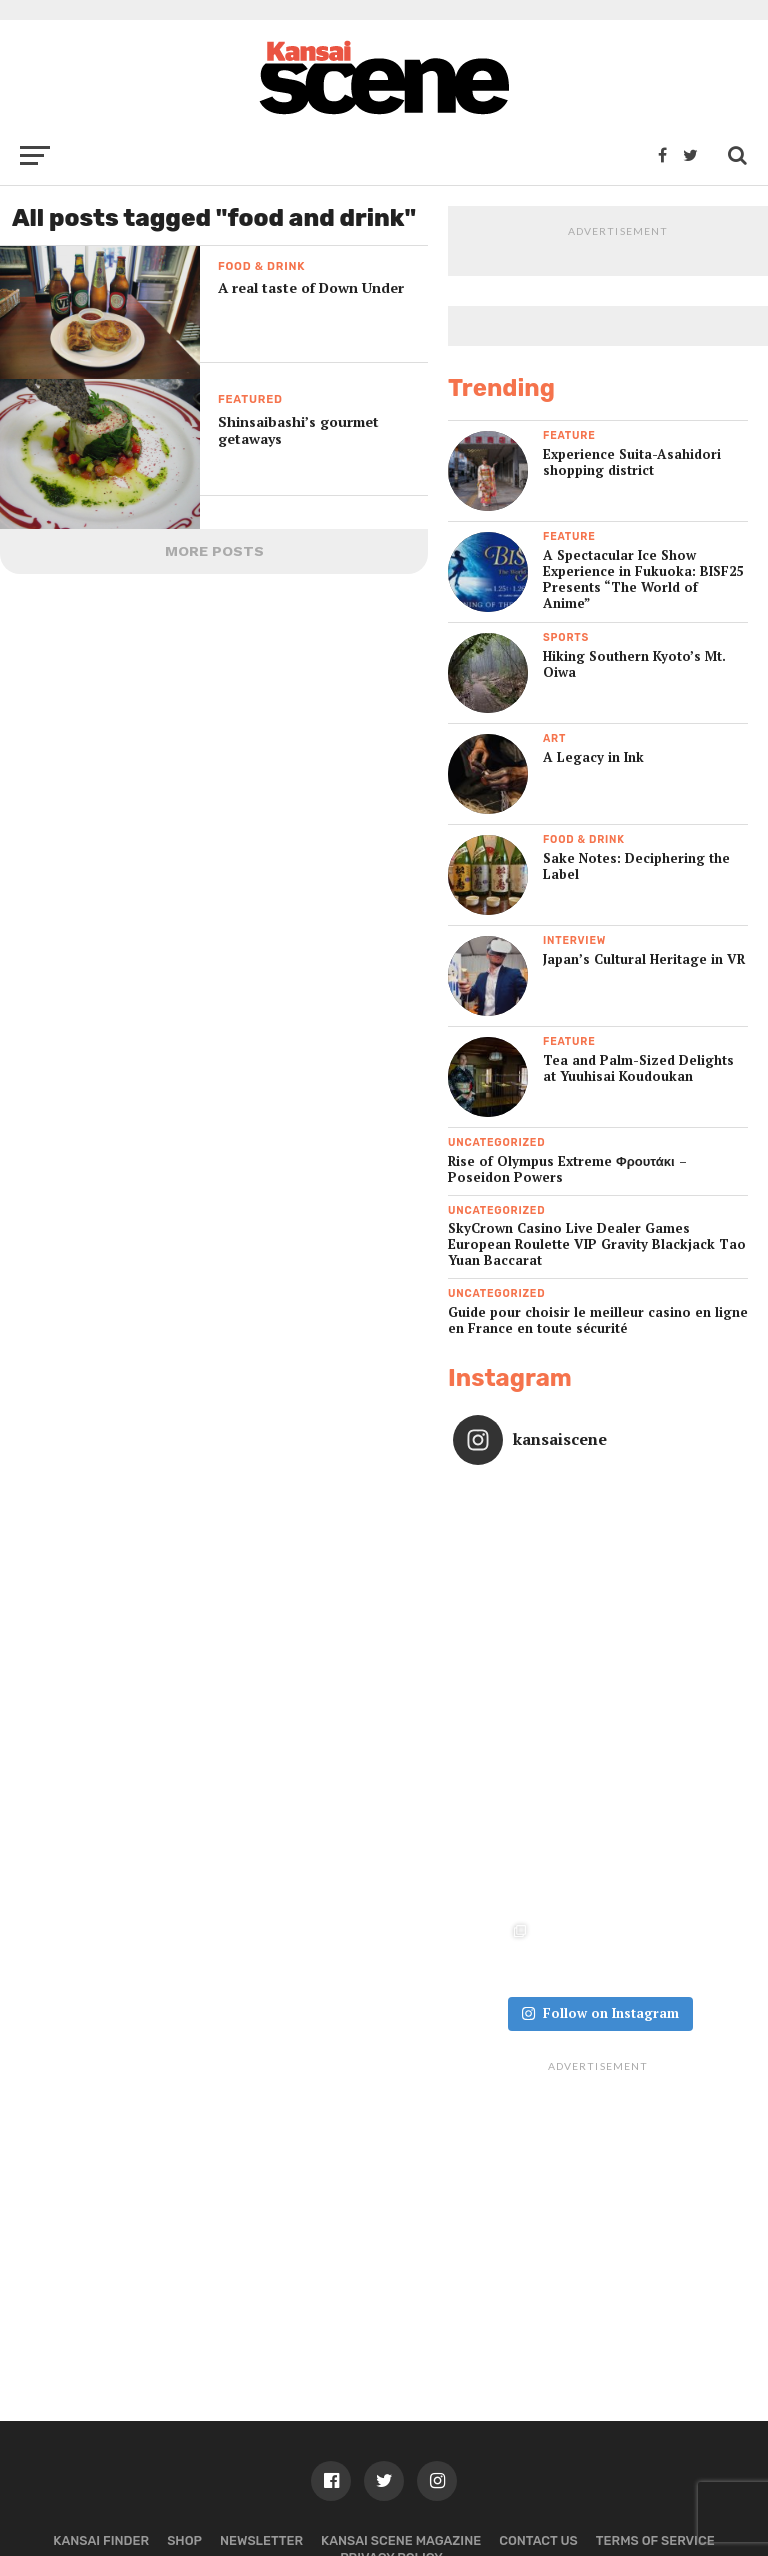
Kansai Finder (101, 2393)
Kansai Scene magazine (401, 2393)
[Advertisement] (598, 2059)
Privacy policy (391, 2410)
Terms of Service (655, 2393)
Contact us (538, 2393)
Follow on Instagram (600, 1866)
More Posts (214, 551)
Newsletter (261, 2393)
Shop (184, 2393)
